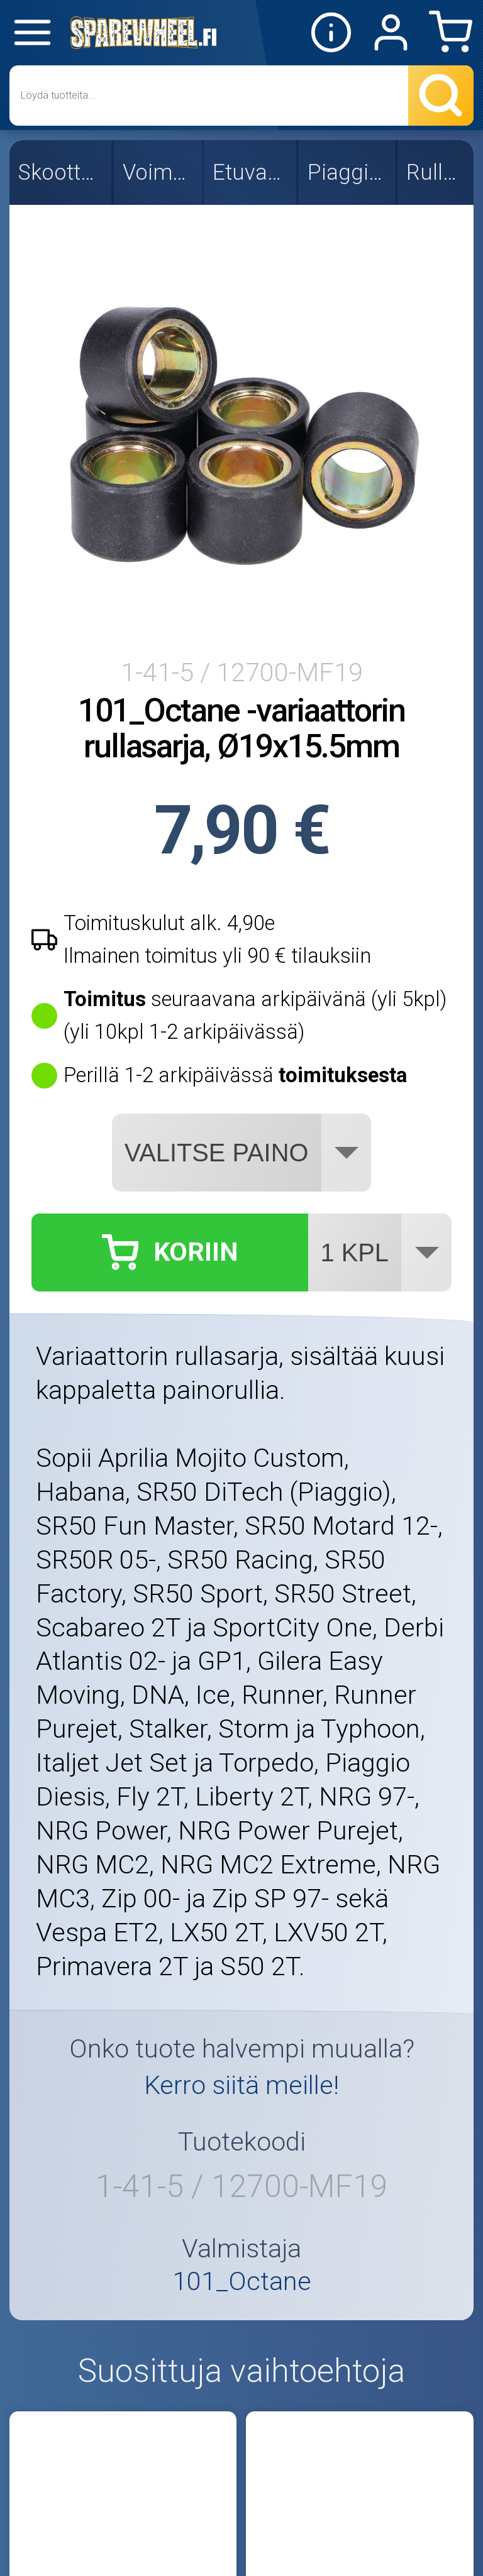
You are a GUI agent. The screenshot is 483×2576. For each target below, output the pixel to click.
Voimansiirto (159, 172)
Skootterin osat (61, 172)
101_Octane (241, 2281)
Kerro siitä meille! (241, 2085)
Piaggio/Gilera (348, 172)
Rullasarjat (436, 172)
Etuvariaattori (251, 172)
